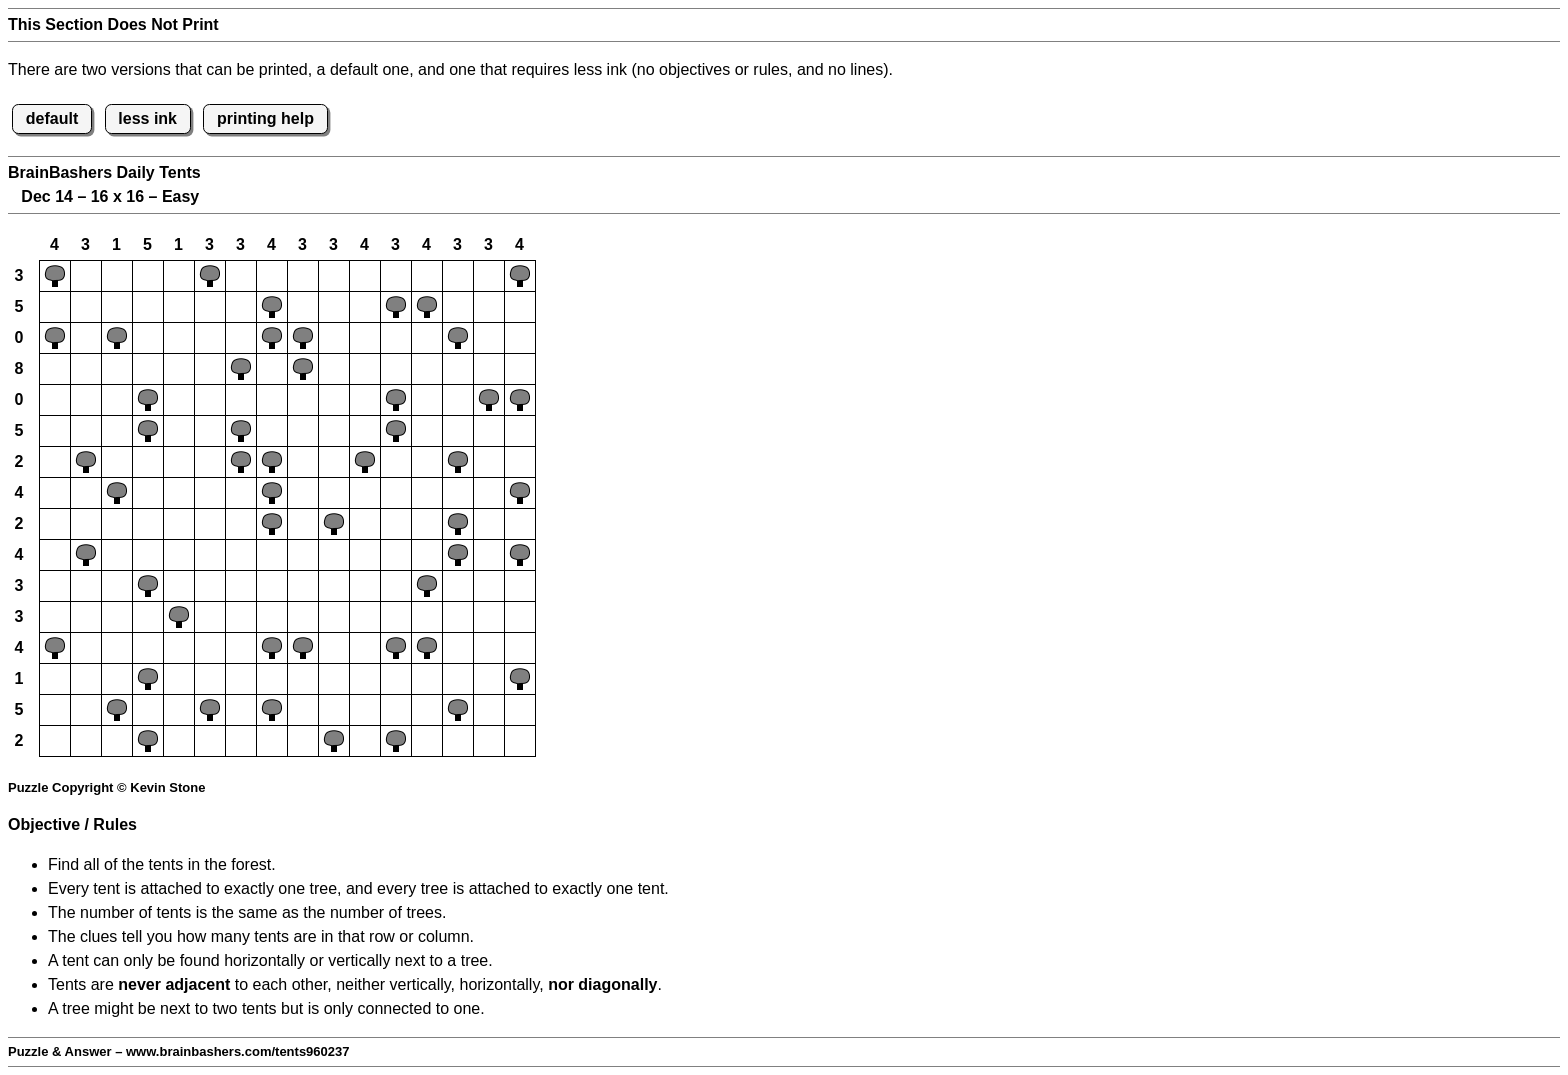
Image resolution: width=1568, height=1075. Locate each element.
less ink (147, 118)
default (52, 118)
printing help (265, 118)
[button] (55, 276)
